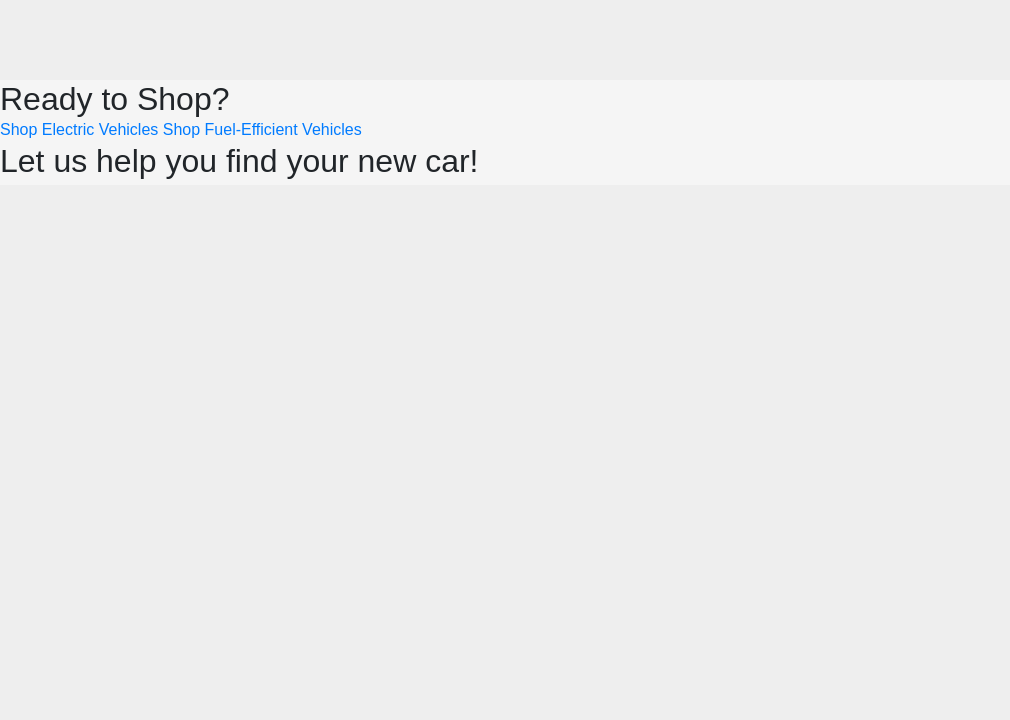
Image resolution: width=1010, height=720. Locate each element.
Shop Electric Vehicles (79, 129)
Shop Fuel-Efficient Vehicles (262, 129)
